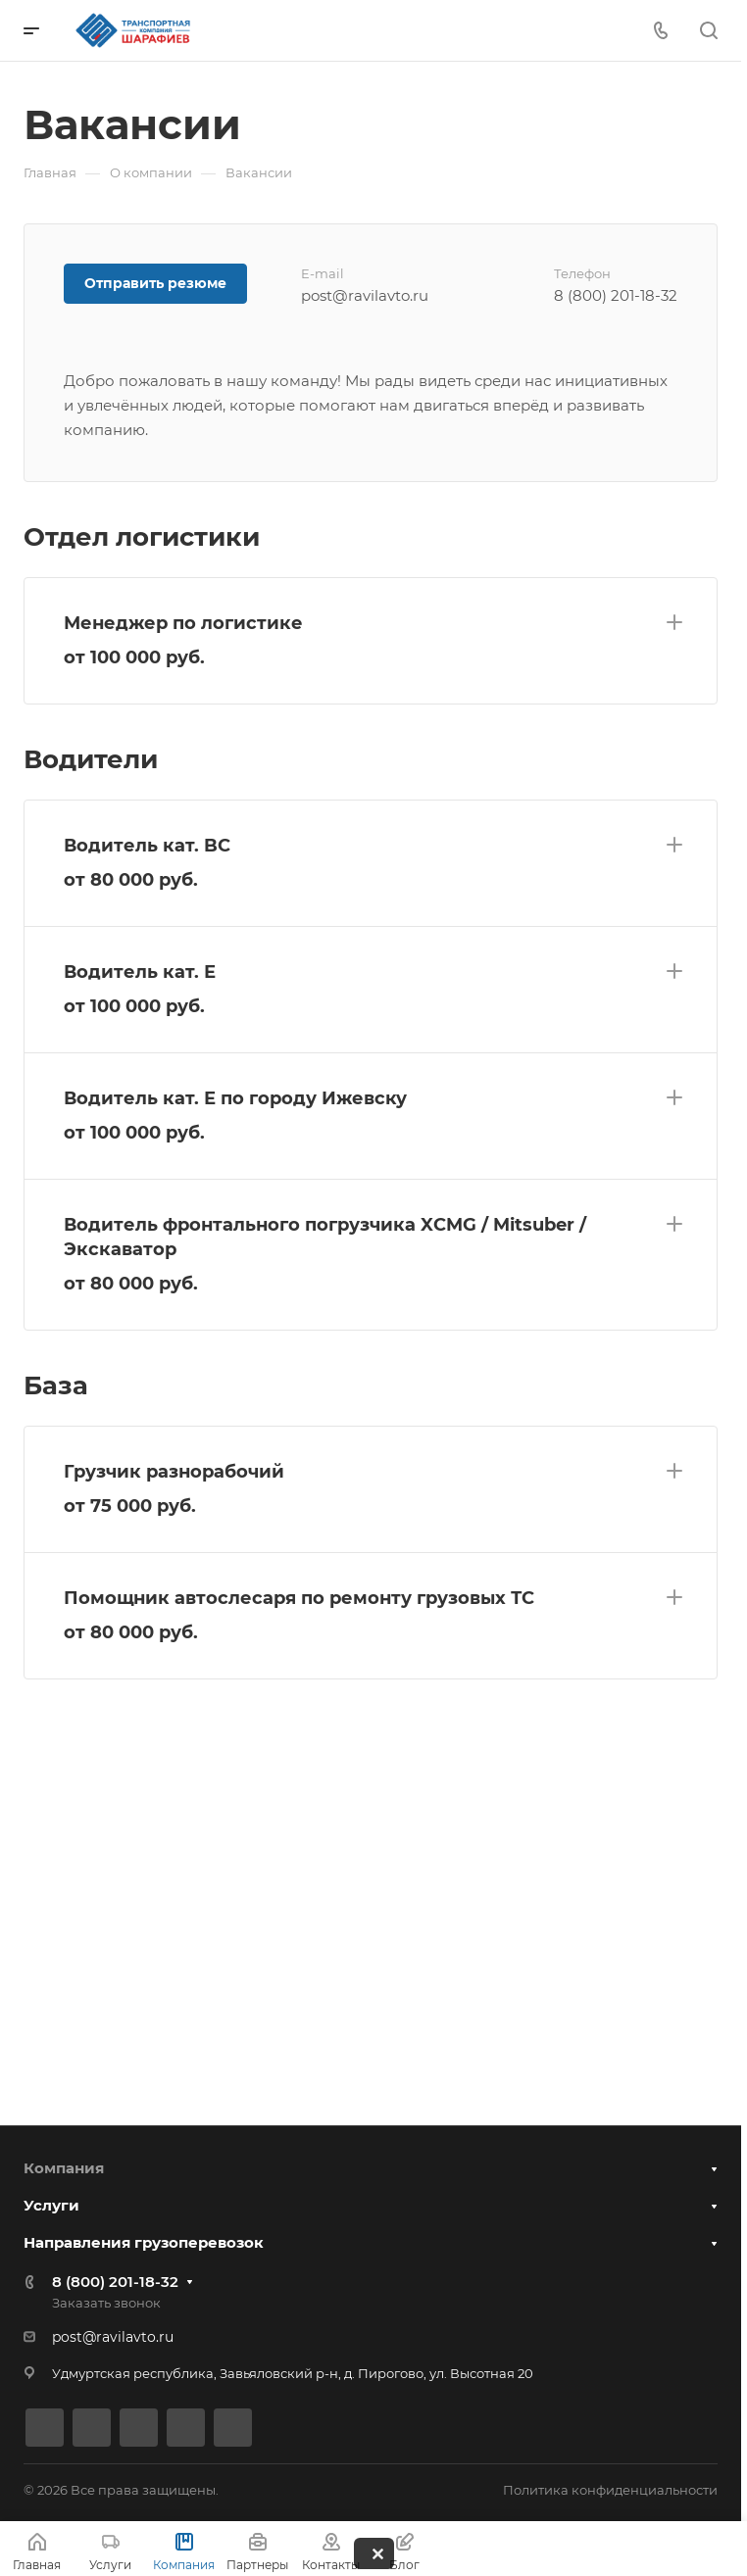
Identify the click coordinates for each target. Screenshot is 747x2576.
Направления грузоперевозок (144, 2242)
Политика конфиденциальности (610, 2490)
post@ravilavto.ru (113, 2337)
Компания (64, 2168)
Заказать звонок (106, 2302)
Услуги (51, 2205)
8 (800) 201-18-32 (115, 2281)
